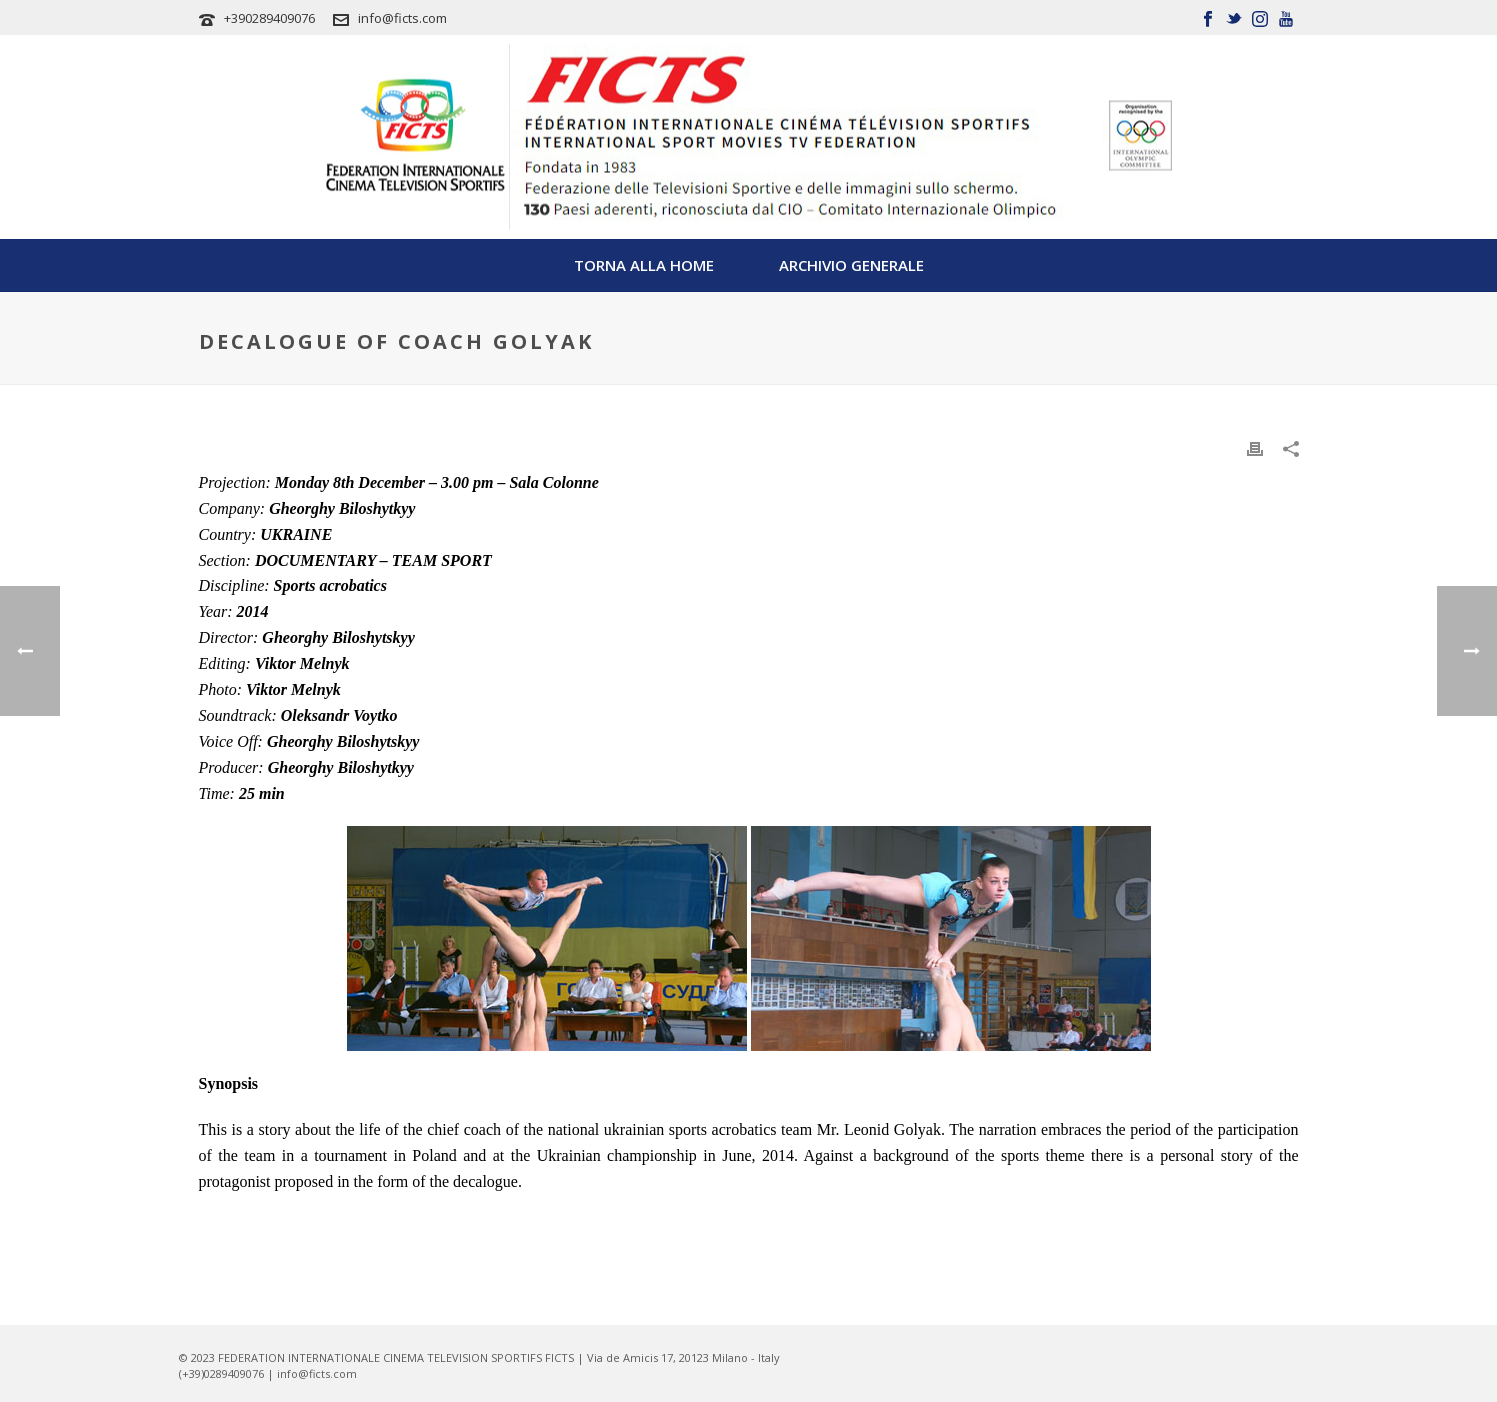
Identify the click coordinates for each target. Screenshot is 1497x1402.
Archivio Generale (851, 265)
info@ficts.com (402, 18)
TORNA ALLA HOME (644, 265)
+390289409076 (269, 18)
